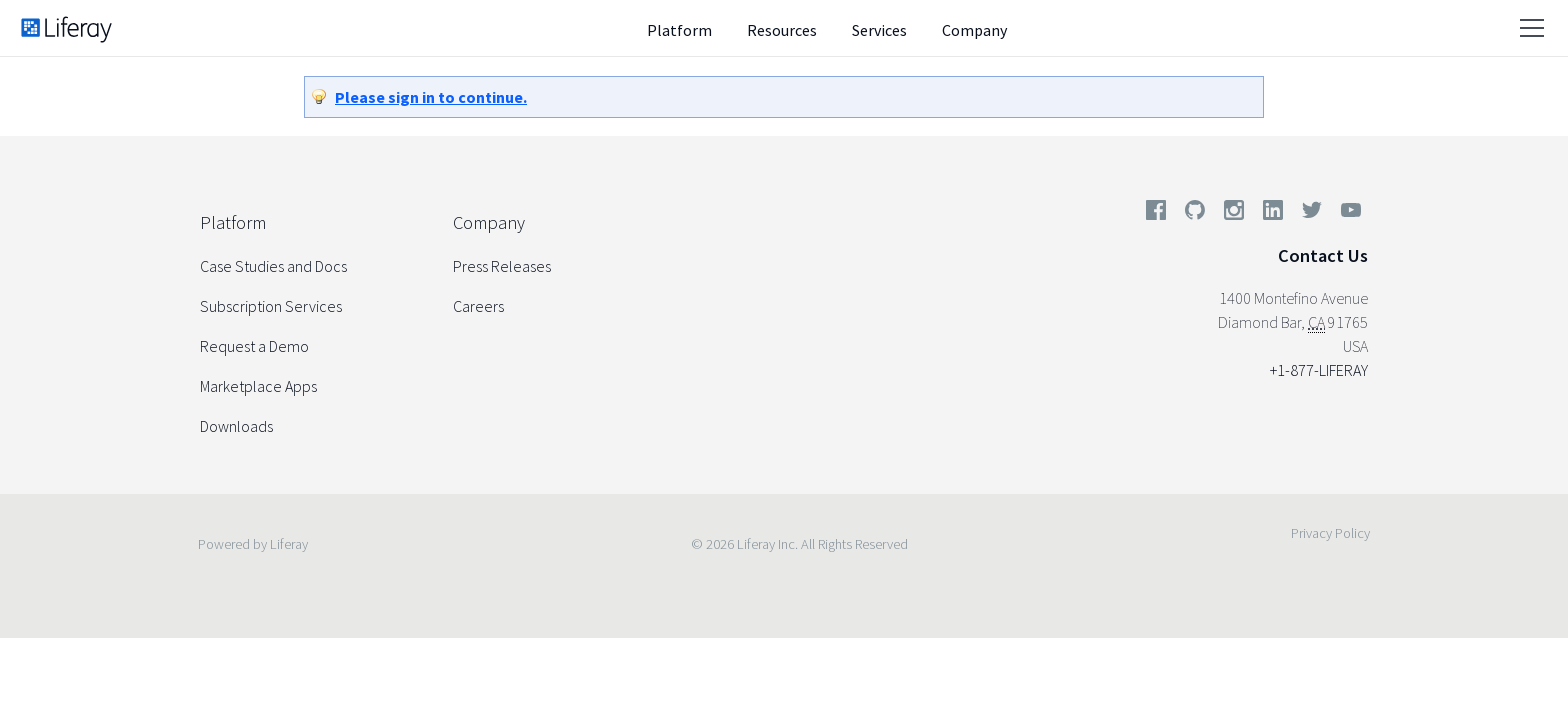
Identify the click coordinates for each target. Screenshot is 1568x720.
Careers (478, 306)
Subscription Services (271, 306)
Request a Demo (254, 346)
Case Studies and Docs (273, 266)
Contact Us (1323, 255)
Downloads (236, 426)
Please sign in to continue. (431, 97)
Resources (782, 30)
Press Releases (502, 266)
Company (974, 30)
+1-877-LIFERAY (1319, 370)
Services (879, 30)
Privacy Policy (1330, 533)
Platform (679, 30)
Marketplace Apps (258, 386)
